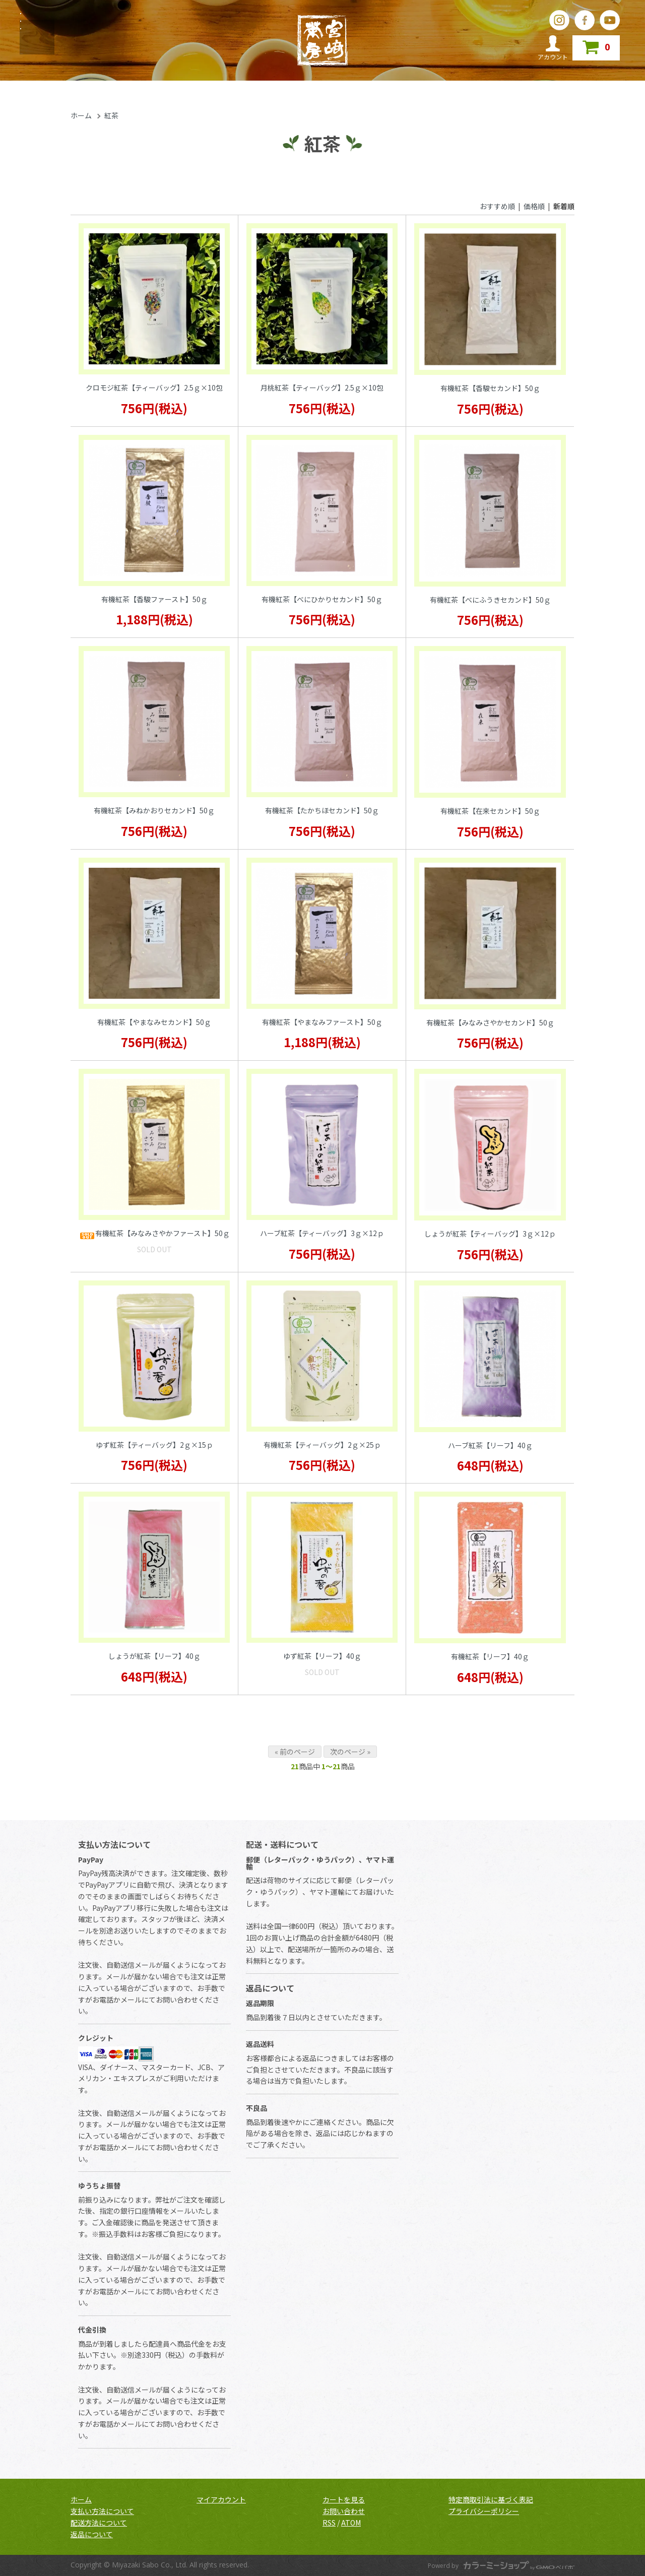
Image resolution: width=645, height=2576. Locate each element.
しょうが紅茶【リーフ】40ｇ (154, 1656)
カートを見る (343, 2499)
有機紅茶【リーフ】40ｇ (490, 1656)
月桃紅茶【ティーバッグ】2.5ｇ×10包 (322, 387)
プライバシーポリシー (483, 2511)
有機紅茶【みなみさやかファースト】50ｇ (154, 1233)
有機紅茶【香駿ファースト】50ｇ (154, 599)
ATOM (351, 2523)
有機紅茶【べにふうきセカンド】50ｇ (490, 600)
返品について (92, 2534)
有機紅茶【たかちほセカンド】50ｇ (322, 810)
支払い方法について (102, 2511)
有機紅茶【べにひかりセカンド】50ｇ (322, 599)
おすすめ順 (497, 206)
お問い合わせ (343, 2511)
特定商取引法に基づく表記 (490, 2499)
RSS (329, 2523)
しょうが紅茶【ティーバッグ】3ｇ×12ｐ (490, 1234)
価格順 (534, 206)
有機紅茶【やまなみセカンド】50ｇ (154, 1022)
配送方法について (99, 2523)
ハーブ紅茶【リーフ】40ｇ (490, 1445)
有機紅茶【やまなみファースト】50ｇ (322, 1022)
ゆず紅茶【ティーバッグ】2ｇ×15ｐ (154, 1445)
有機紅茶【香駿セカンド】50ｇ (490, 388)
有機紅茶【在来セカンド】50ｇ (490, 811)
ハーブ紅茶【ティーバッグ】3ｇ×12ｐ (322, 1233)
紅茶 (111, 115)
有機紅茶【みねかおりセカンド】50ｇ (154, 810)
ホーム (81, 115)
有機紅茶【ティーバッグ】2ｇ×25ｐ (322, 1445)
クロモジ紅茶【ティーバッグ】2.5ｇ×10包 (154, 387)
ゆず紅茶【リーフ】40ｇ (322, 1656)
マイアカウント (221, 2499)
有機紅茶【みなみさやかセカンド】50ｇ (490, 1022)
